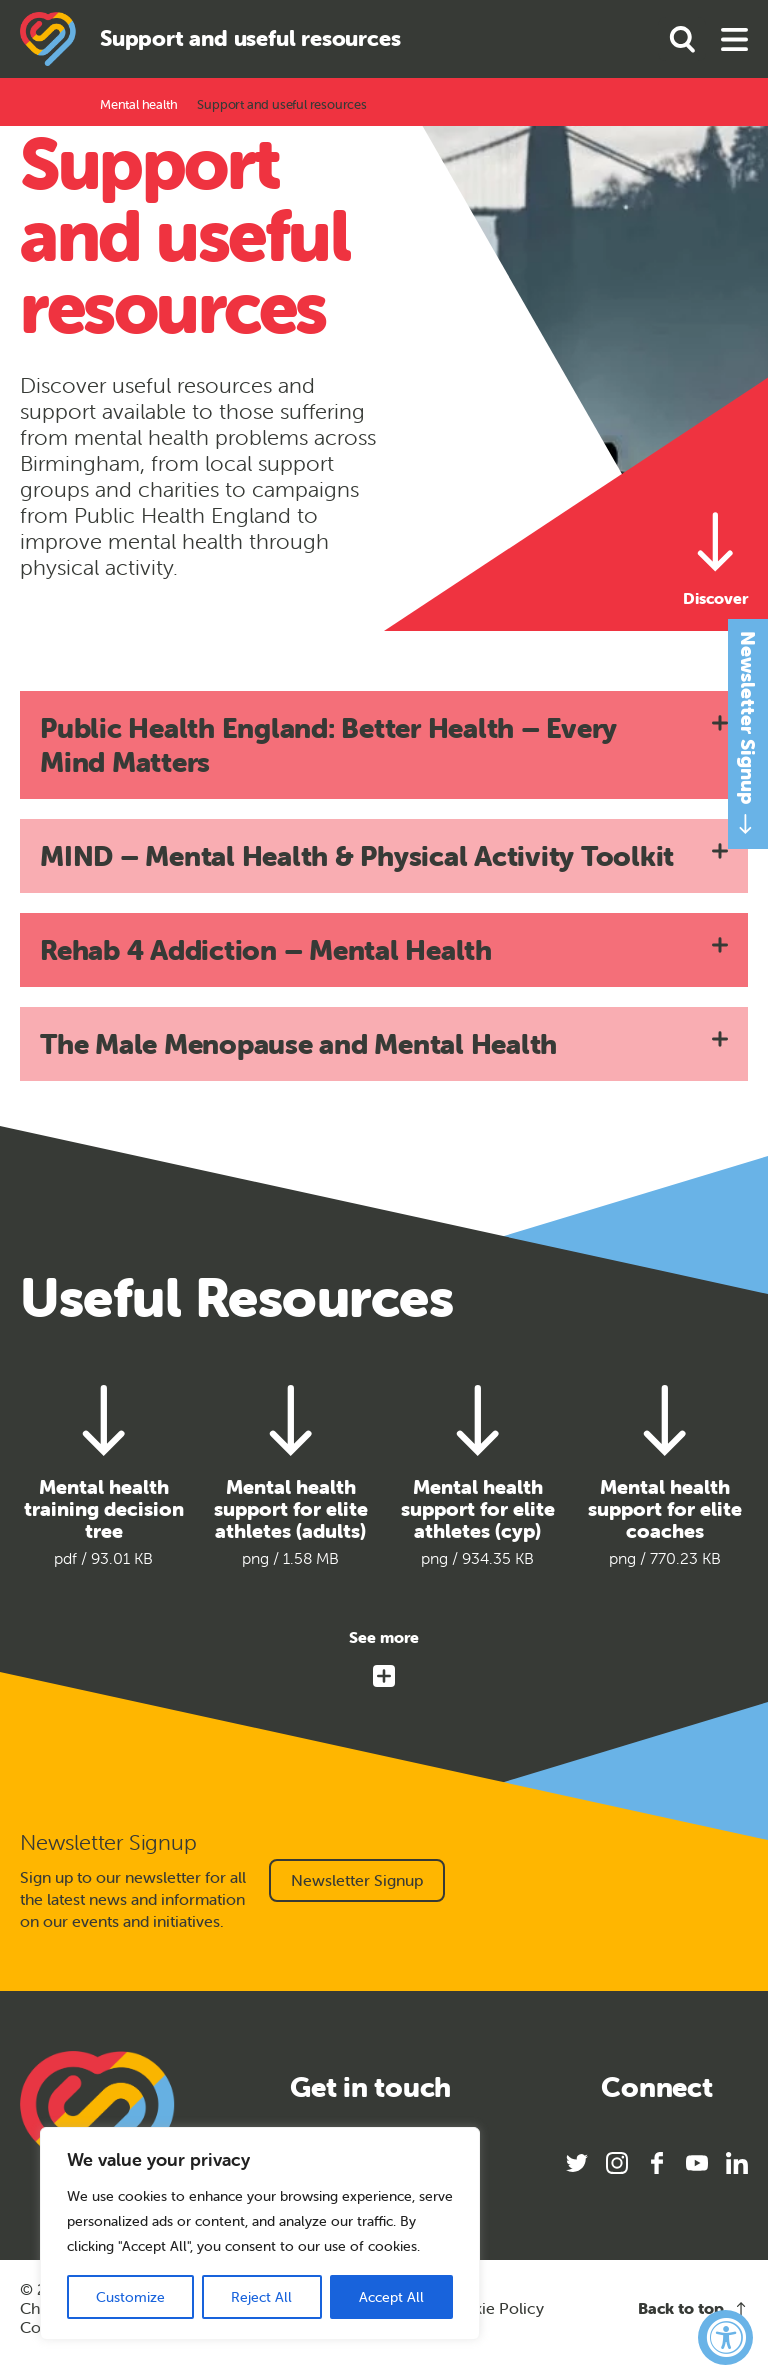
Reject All (261, 2297)
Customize (130, 2297)
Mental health (138, 104)
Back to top (693, 2308)
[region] (260, 2233)
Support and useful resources (281, 104)
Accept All (391, 2297)
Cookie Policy (493, 2308)
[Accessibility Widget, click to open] (725, 2337)
